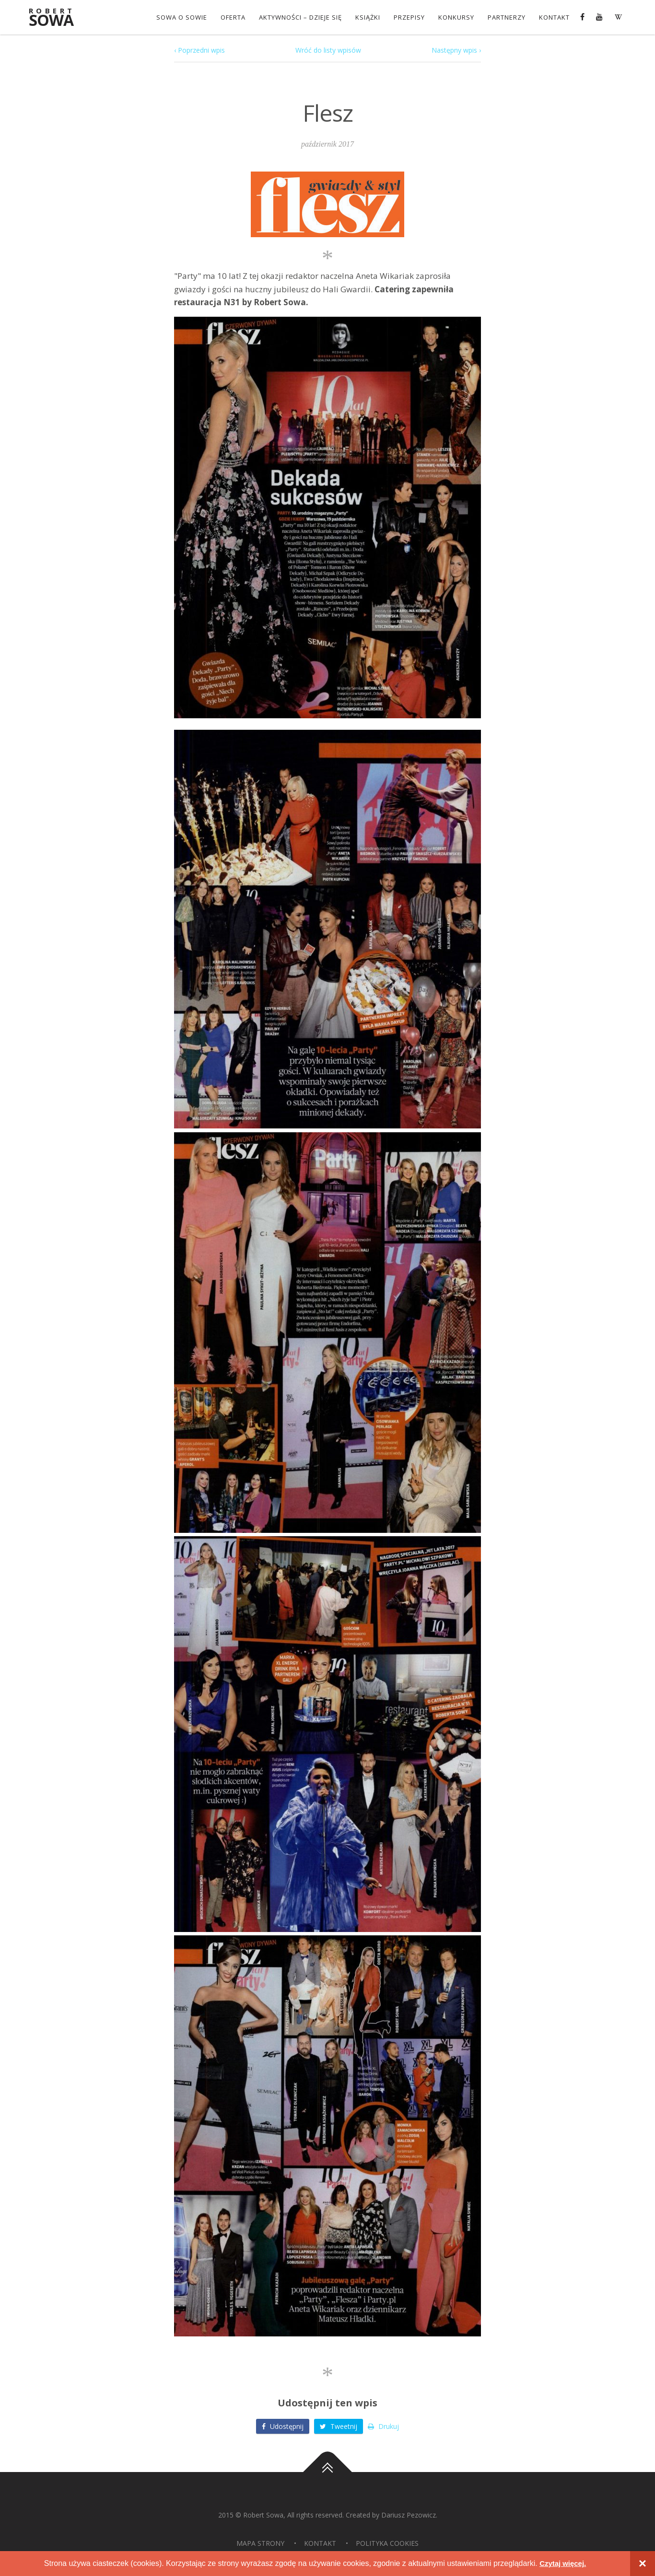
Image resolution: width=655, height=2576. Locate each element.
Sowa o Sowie (180, 17)
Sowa (56, 18)
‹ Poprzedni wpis (199, 50)
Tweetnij (338, 2425)
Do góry (327, 2471)
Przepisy (408, 17)
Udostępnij (283, 2425)
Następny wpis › (456, 50)
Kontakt (553, 17)
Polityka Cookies (387, 2542)
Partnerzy (506, 17)
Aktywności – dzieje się (299, 17)
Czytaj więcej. (563, 2563)
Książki (366, 17)
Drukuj (383, 2425)
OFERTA (232, 17)
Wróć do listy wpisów (328, 50)
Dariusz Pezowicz (408, 2514)
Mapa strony (260, 2542)
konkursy (455, 17)
